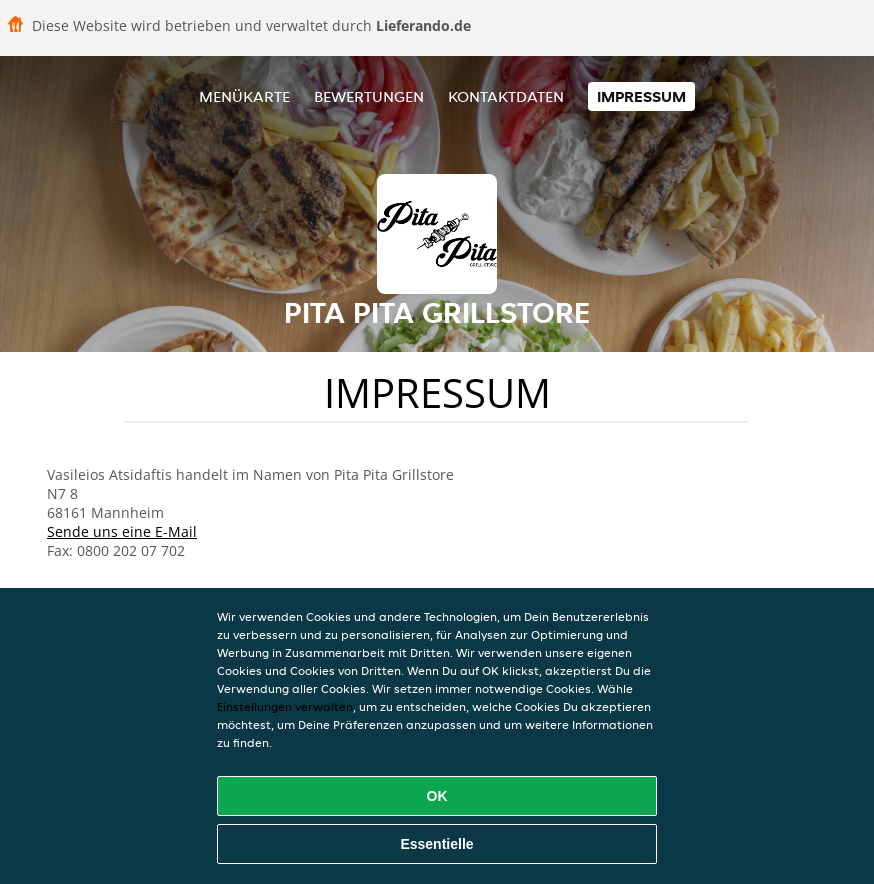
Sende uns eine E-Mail (122, 531)
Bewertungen (369, 96)
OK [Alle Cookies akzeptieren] (437, 796)
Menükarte (244, 96)
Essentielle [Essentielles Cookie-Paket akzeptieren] (436, 844)
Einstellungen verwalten (285, 706)
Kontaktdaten (506, 96)
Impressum (641, 96)
